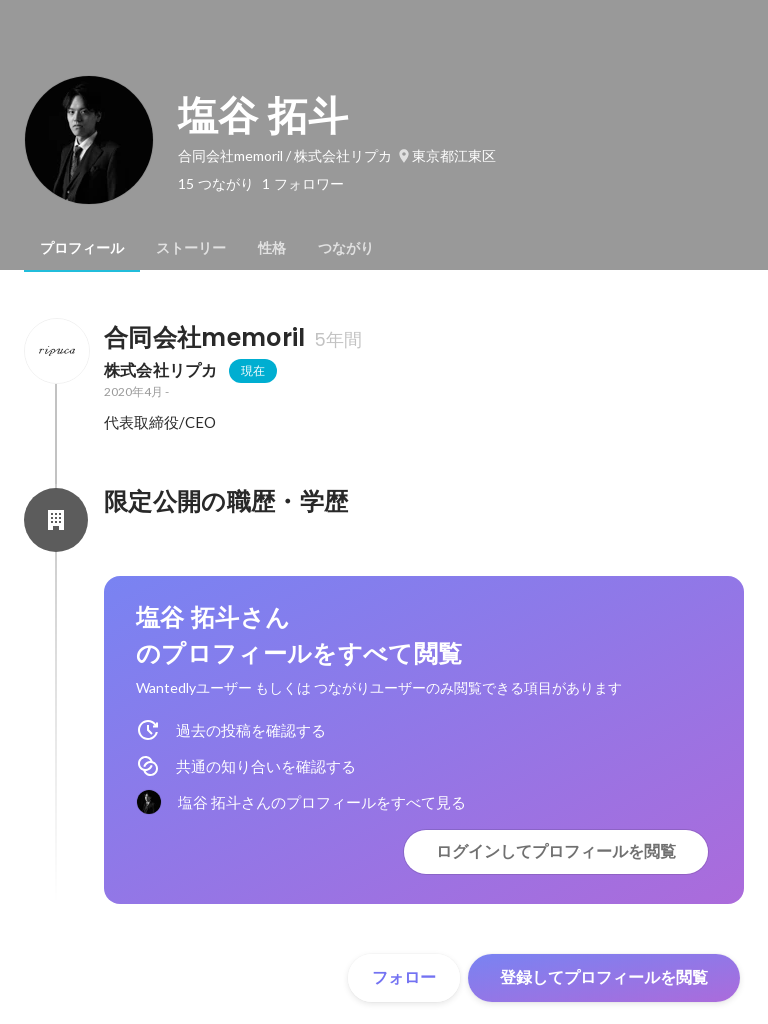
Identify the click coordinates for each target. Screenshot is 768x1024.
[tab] (82, 248)
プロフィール (82, 248)
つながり (346, 248)
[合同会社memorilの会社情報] (56, 351)
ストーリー (191, 248)
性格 (272, 248)
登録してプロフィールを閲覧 (604, 977)
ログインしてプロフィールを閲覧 (556, 851)
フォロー (404, 977)
